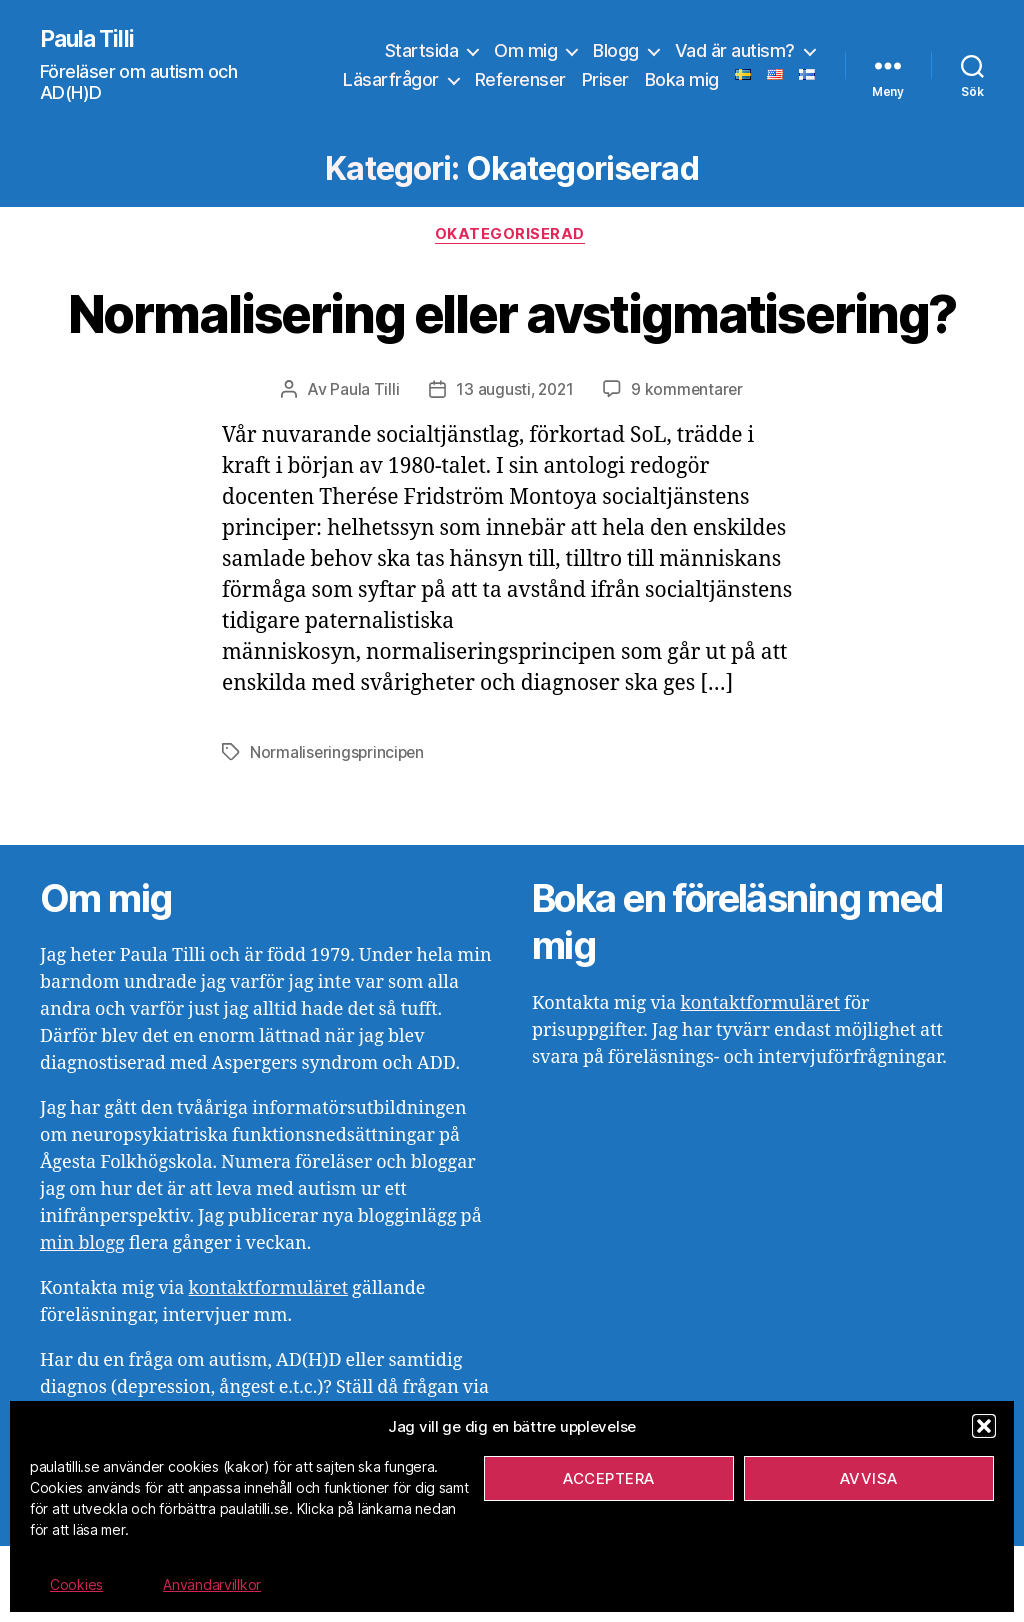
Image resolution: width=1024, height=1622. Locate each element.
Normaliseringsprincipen (339, 829)
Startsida (422, 50)
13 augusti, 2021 (514, 466)
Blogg (616, 50)
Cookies (76, 1584)
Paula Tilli (89, 40)
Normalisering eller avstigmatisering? (512, 350)
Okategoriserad (512, 237)
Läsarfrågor (391, 80)
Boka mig (682, 80)
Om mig (525, 50)
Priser (605, 80)
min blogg (82, 1319)
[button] (984, 1426)
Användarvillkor (212, 1584)
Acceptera (609, 1478)
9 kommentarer (689, 466)
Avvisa (869, 1478)
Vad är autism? (735, 50)
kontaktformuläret (268, 1364)
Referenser (520, 80)
